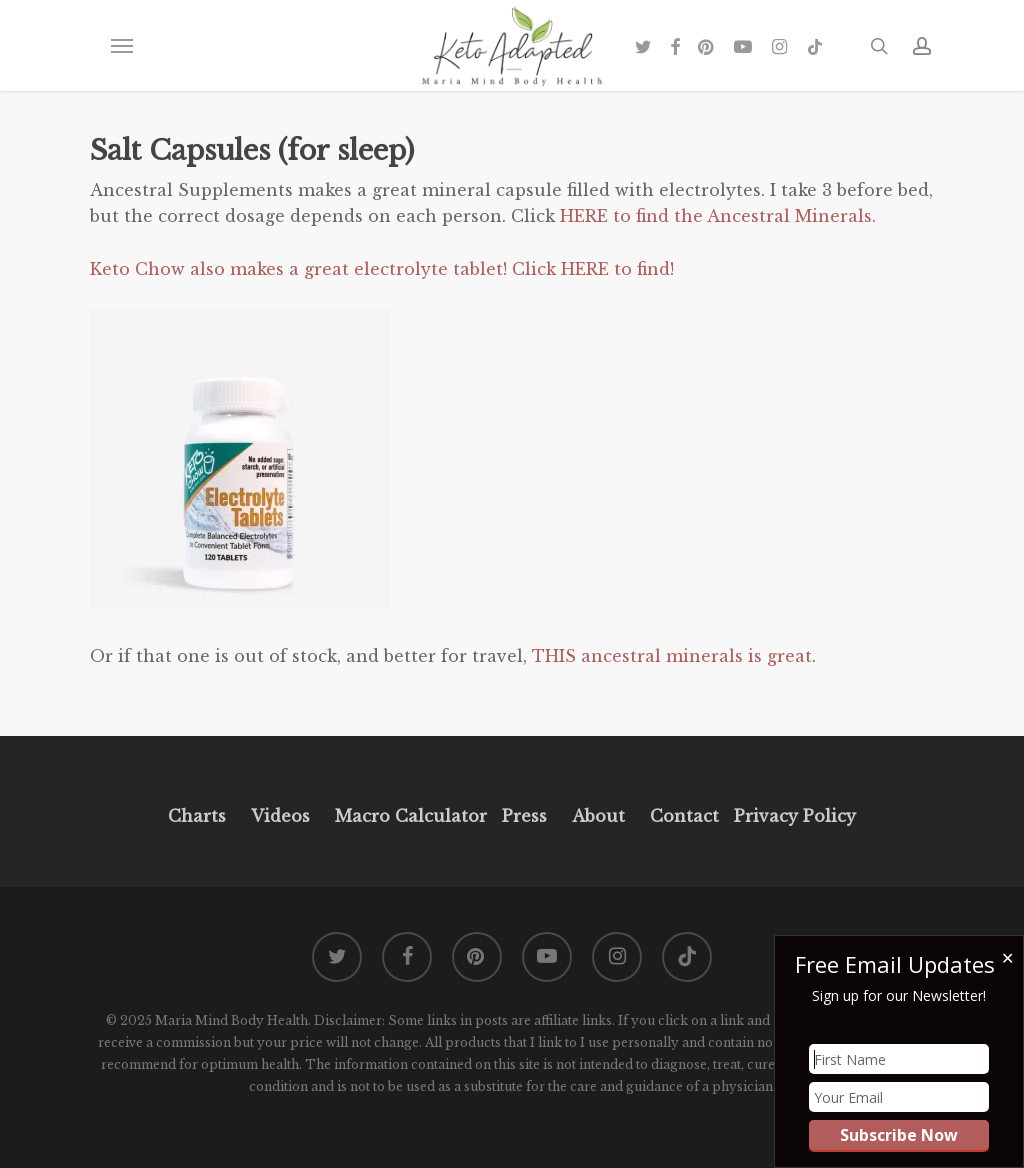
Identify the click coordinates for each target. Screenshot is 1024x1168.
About (598, 816)
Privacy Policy (792, 816)
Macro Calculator (411, 816)
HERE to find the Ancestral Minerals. (720, 216)
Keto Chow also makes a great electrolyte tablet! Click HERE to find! (384, 269)
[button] (121, 46)
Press (524, 816)
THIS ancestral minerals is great (672, 656)
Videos (280, 816)
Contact (684, 816)
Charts (197, 816)
